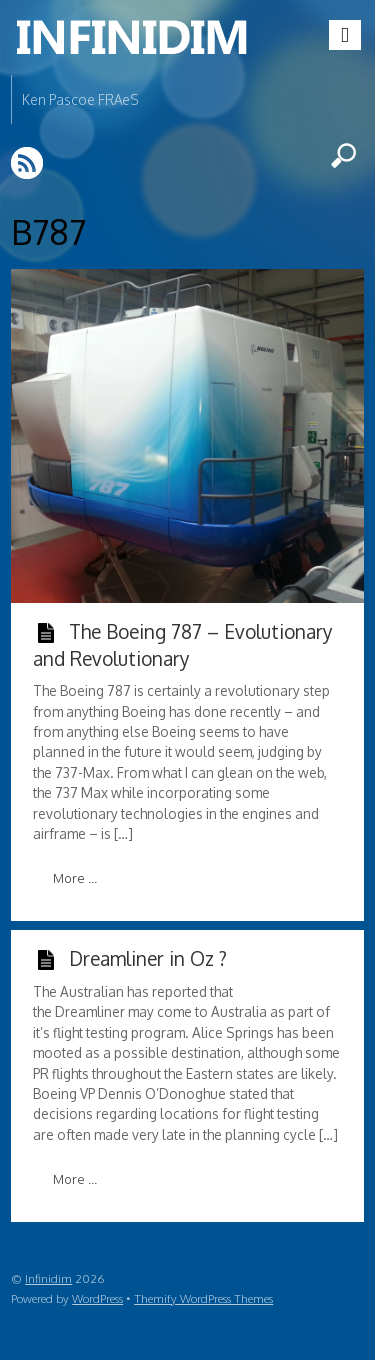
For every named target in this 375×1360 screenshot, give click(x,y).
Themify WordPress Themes (203, 1298)
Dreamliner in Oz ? (148, 958)
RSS (28, 162)
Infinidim (48, 1278)
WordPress (97, 1298)
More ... (75, 878)
